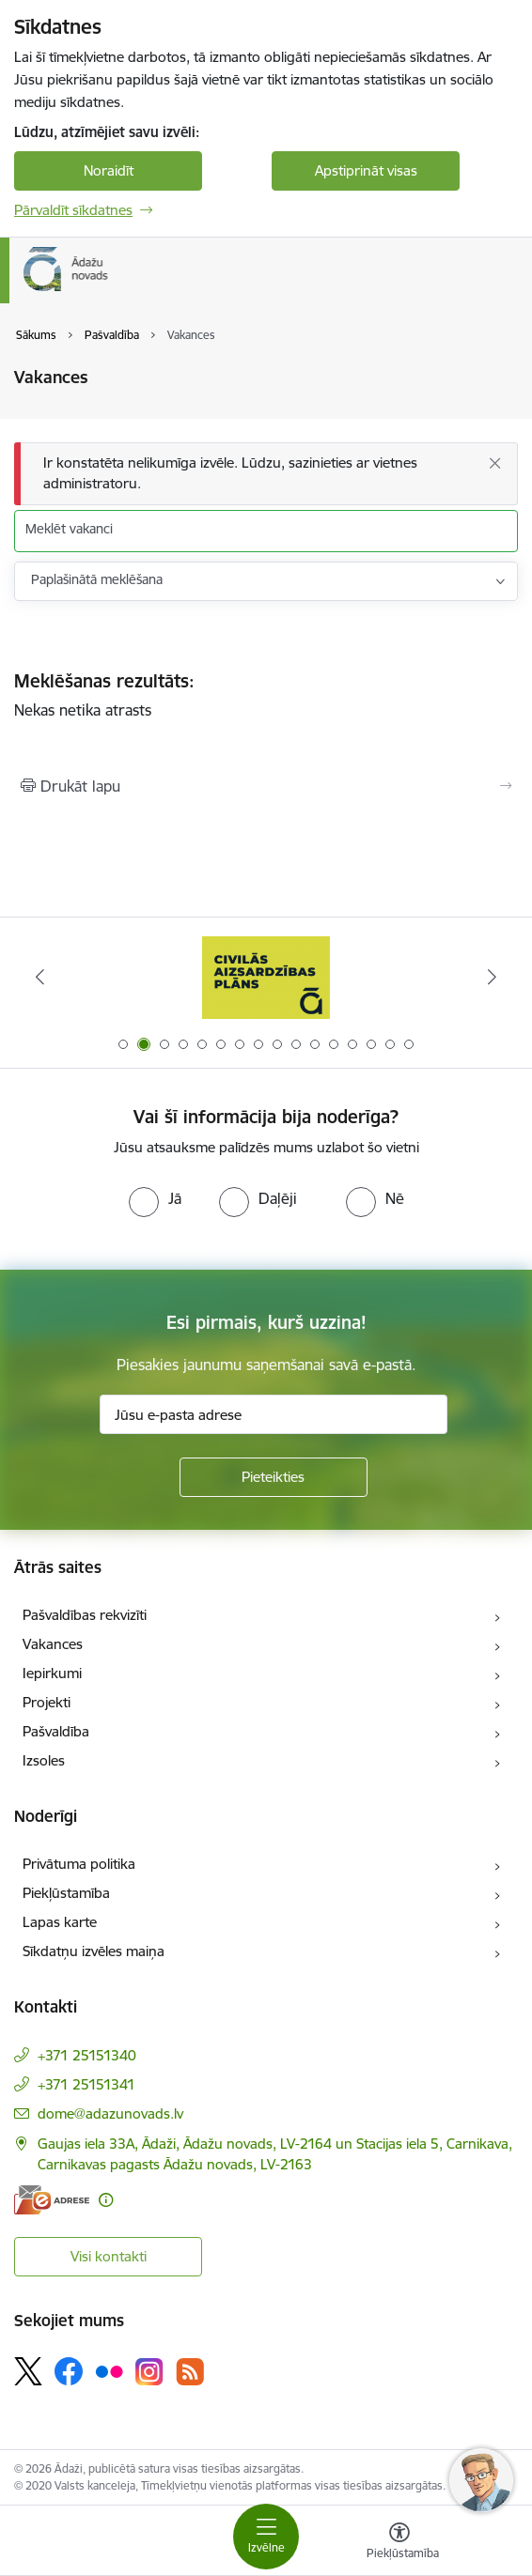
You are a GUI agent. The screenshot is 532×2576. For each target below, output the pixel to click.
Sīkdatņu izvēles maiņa (93, 1951)
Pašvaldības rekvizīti (85, 1615)
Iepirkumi (52, 1673)
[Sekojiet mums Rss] (190, 2371)
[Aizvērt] (494, 463)
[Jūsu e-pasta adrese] (273, 1414)
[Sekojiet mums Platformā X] (28, 2371)
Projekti (46, 1702)
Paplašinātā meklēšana (97, 579)
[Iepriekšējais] (40, 976)
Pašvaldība (56, 1731)
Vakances (53, 1644)
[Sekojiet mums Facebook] (69, 2371)
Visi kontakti (108, 2256)
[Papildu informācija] (106, 2200)
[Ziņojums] (266, 473)
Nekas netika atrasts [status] (266, 695)
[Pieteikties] (274, 1477)
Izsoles (44, 1760)
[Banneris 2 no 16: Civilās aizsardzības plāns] (266, 977)
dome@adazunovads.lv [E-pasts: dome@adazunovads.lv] (110, 2113)
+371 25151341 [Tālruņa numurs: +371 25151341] (86, 2084)
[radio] (155, 1198)
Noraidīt (108, 170)
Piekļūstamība (66, 1893)
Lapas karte (60, 1922)
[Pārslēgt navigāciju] (266, 2536)
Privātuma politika (79, 1864)
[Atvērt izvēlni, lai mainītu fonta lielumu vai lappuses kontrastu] (399, 2543)
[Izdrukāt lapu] (266, 786)
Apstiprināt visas (366, 170)
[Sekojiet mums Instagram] (149, 2371)
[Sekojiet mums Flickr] (109, 2370)
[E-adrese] (51, 2199)
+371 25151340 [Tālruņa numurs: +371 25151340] (87, 2055)
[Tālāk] (492, 976)
